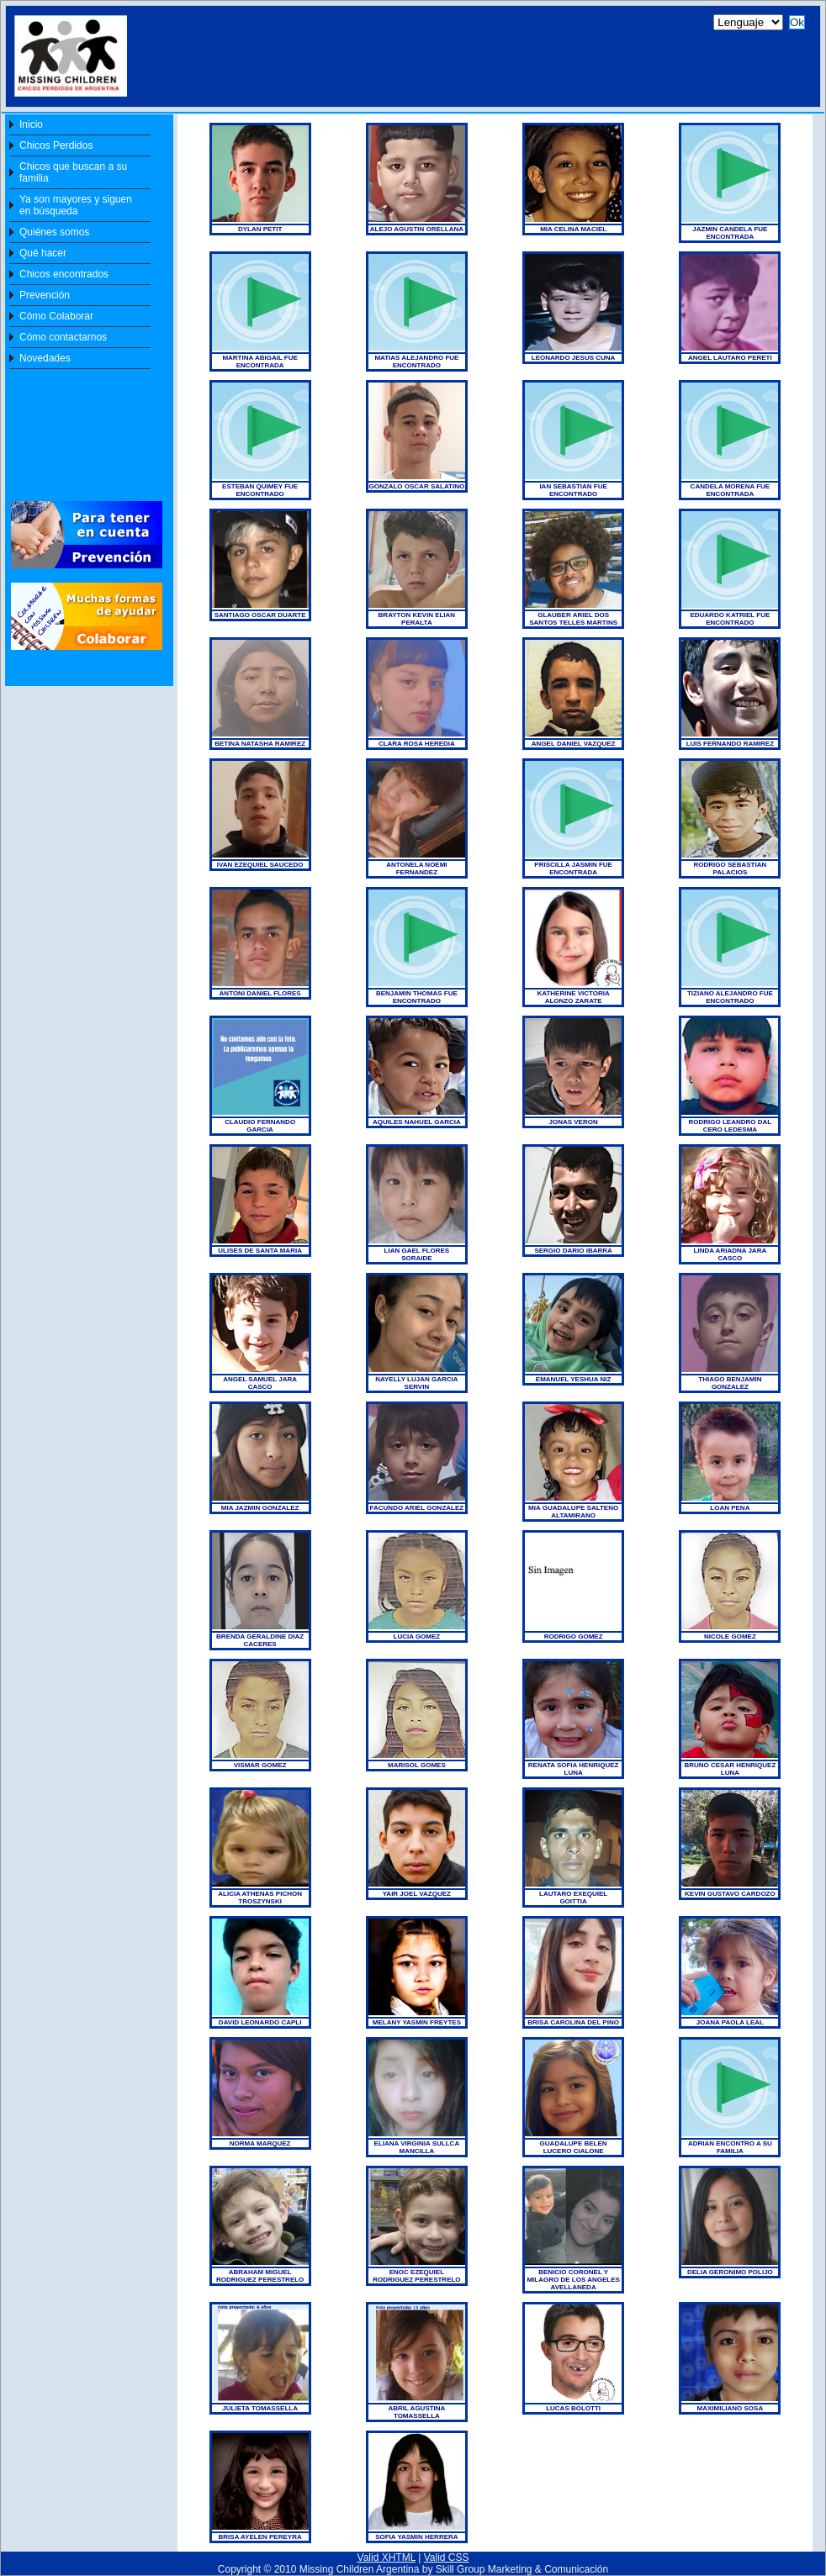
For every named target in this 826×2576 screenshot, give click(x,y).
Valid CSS (446, 2557)
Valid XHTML (386, 2557)
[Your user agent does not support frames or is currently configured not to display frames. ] (409, 60)
